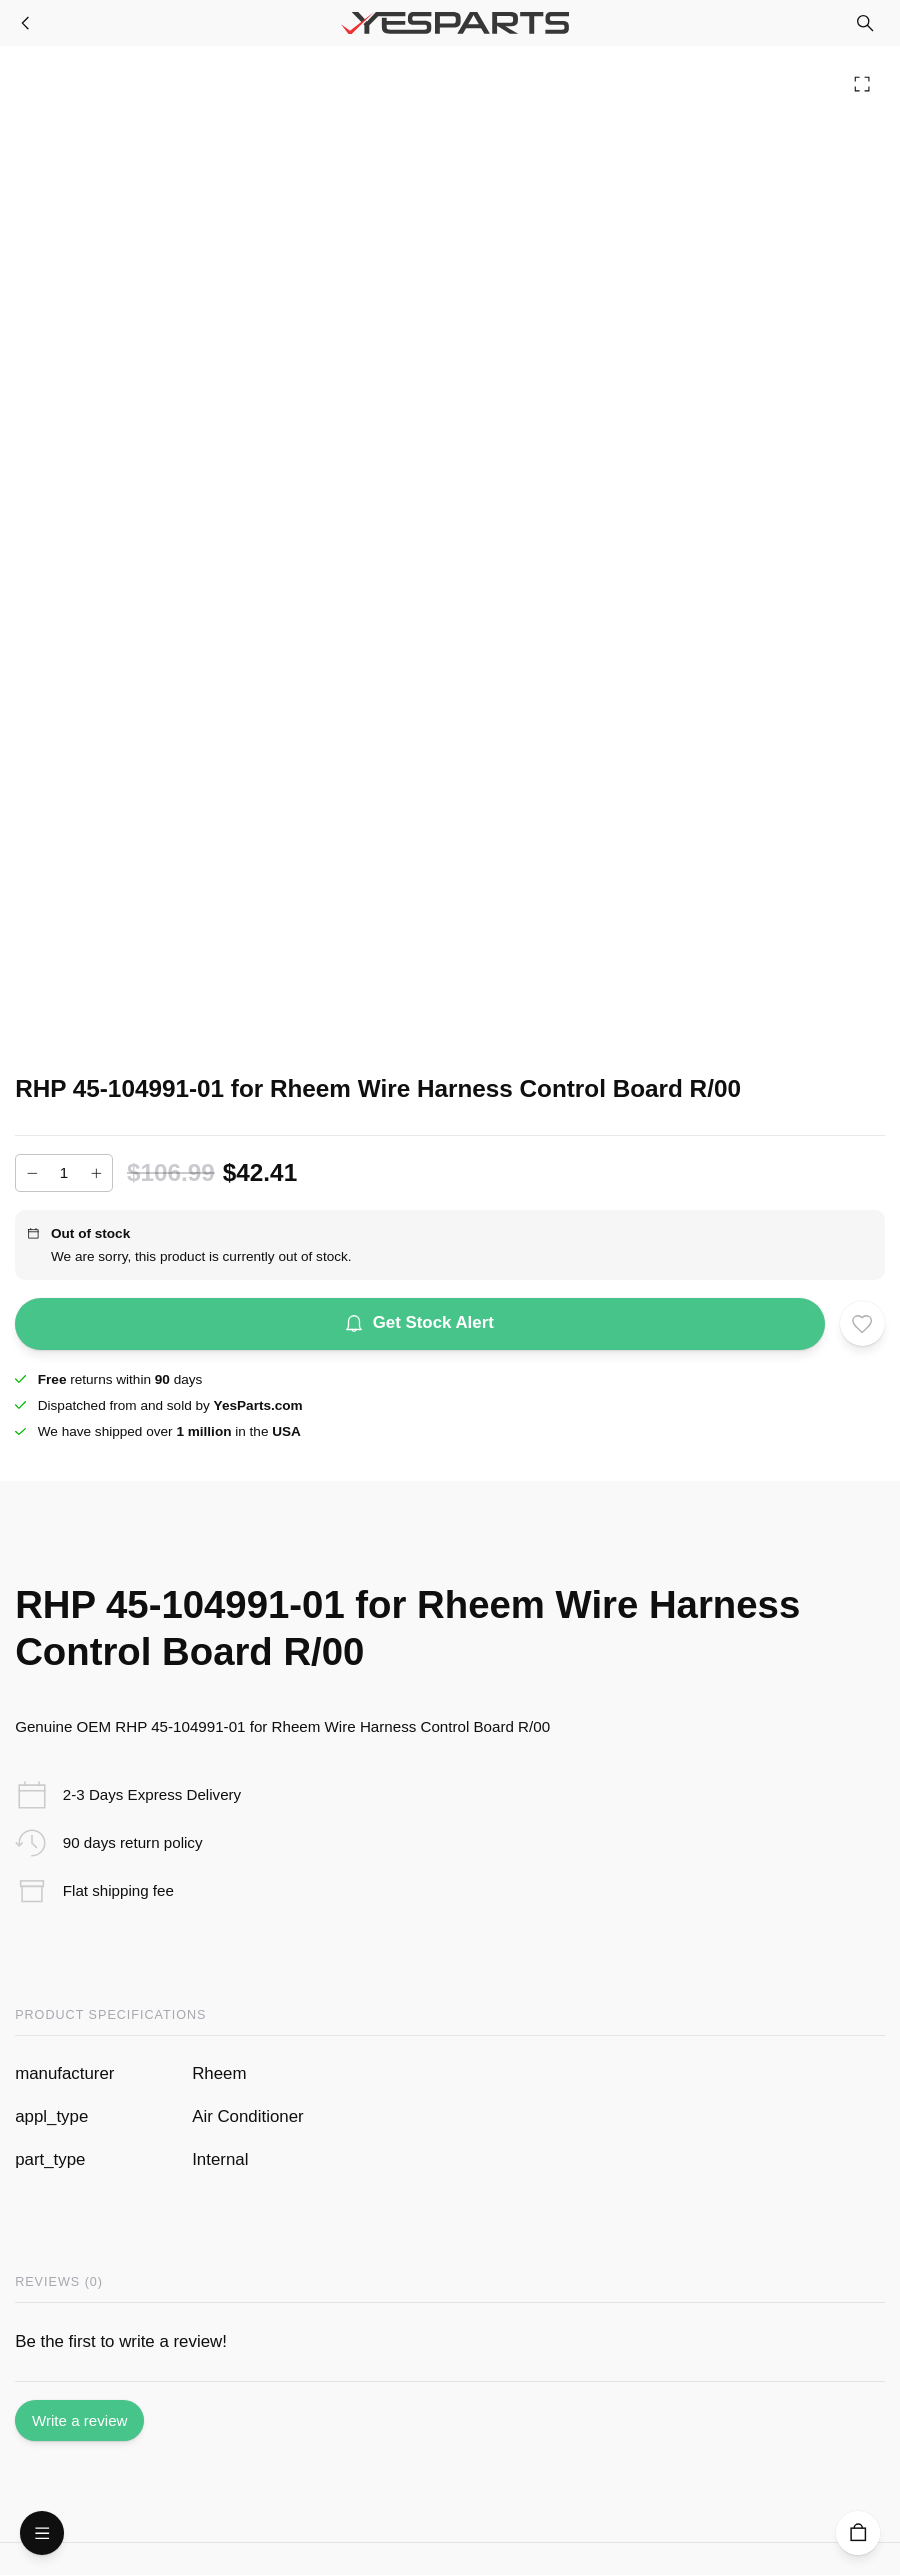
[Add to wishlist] (862, 1323)
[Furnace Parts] (26, 23)
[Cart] (858, 2533)
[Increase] (96, 1173)
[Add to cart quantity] (64, 1173)
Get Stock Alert (420, 1324)
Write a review (79, 2420)
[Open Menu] (42, 2533)
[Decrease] (32, 1173)
